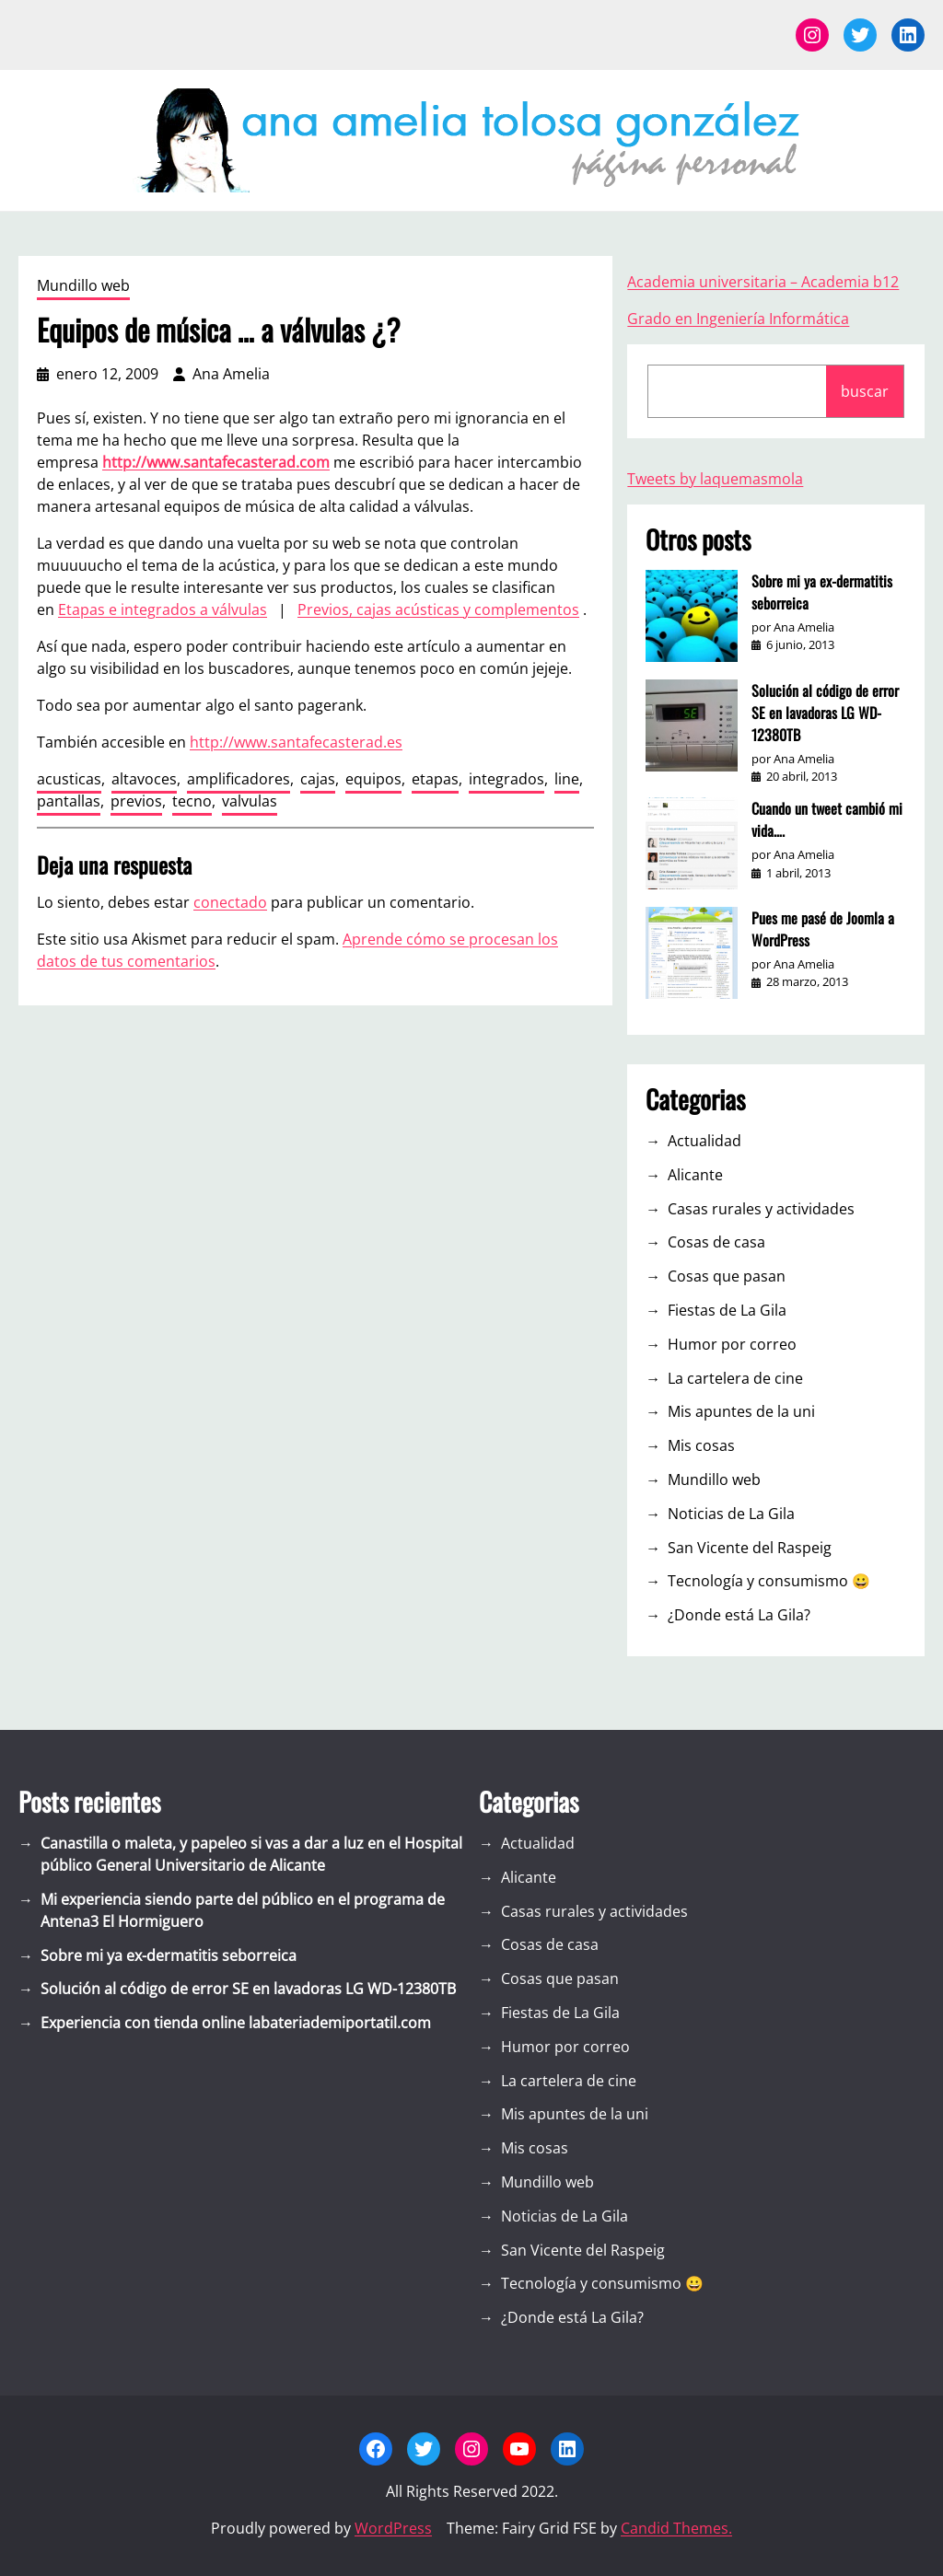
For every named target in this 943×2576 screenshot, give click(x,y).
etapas (435, 779)
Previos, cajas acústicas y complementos (438, 609)
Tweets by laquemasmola (715, 479)
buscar (865, 391)
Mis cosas (701, 1445)
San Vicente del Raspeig (750, 1547)
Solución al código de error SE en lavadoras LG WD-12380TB (825, 712)
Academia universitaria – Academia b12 (763, 282)
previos (136, 801)
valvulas (249, 801)
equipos (373, 779)
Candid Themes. (676, 2528)
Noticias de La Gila (731, 1513)
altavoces (144, 779)
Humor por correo (732, 1344)
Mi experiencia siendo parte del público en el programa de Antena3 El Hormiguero (243, 1910)
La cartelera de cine (735, 1378)
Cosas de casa (716, 1242)
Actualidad (704, 1141)
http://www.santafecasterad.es (296, 742)
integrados (506, 779)
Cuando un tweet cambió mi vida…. (826, 819)
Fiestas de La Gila (727, 1310)
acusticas (69, 779)
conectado (230, 902)
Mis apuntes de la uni (741, 1411)
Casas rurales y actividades (761, 1209)
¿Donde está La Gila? (739, 1615)
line (566, 779)
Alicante (695, 1175)
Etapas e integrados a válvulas (162, 609)
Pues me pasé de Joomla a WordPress (822, 929)
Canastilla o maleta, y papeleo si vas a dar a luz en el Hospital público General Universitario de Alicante (251, 1854)
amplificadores (238, 779)
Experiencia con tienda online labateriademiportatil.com (236, 2023)
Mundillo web (83, 285)
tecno (192, 801)
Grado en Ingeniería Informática (738, 318)
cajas (317, 779)
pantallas (68, 801)
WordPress (393, 2528)
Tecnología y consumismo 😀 (769, 1581)
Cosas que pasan (727, 1276)
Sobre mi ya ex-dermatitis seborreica (821, 592)
